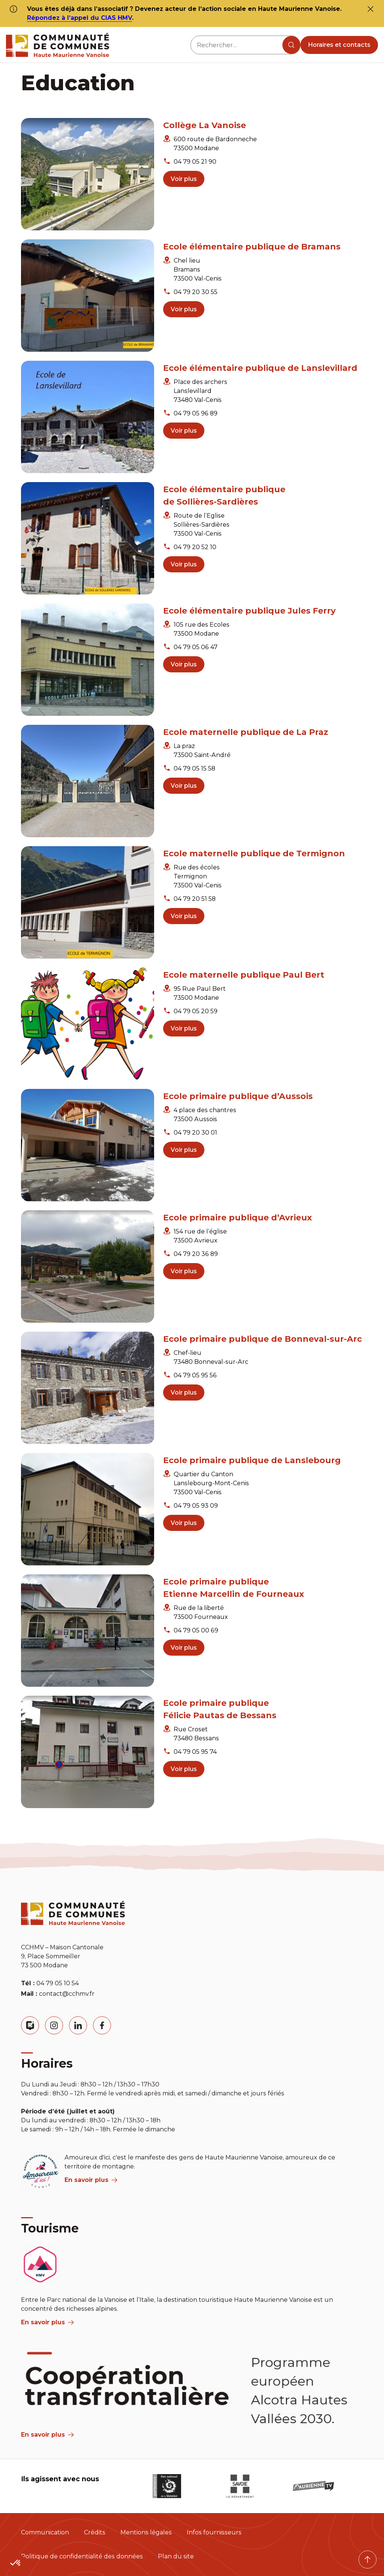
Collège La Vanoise (204, 125)
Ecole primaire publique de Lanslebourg (252, 1460)
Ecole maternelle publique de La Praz (245, 732)
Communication (45, 2532)
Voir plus (184, 178)
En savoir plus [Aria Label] (47, 2434)
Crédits (94, 2532)
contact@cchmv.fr (66, 1993)
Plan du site (176, 2556)
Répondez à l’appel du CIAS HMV (79, 17)
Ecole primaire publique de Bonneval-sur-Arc (262, 1339)
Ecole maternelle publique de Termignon (254, 853)
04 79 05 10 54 (57, 1983)
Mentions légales (146, 2532)
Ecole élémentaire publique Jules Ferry (249, 611)
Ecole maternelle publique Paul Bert (243, 975)
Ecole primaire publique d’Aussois (238, 1096)
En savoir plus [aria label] (90, 2179)
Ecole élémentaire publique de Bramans (251, 247)
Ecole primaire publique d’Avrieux (237, 1218)
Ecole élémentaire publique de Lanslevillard (260, 368)
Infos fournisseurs (214, 2532)
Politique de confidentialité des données (82, 2556)
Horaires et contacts (339, 44)
